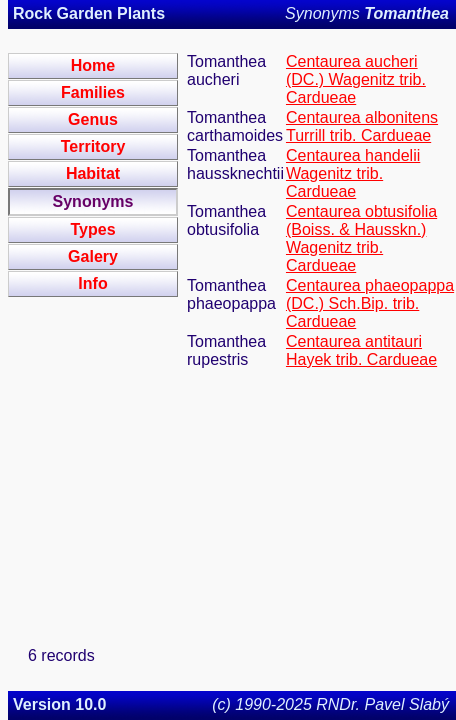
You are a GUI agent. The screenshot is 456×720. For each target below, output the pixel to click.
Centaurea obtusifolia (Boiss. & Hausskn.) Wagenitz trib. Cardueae (361, 238)
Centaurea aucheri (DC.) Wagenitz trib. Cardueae (356, 79)
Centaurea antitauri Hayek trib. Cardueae (361, 350)
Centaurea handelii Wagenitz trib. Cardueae (353, 173)
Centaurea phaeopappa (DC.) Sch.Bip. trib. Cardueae (370, 303)
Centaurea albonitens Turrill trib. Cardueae (362, 126)
